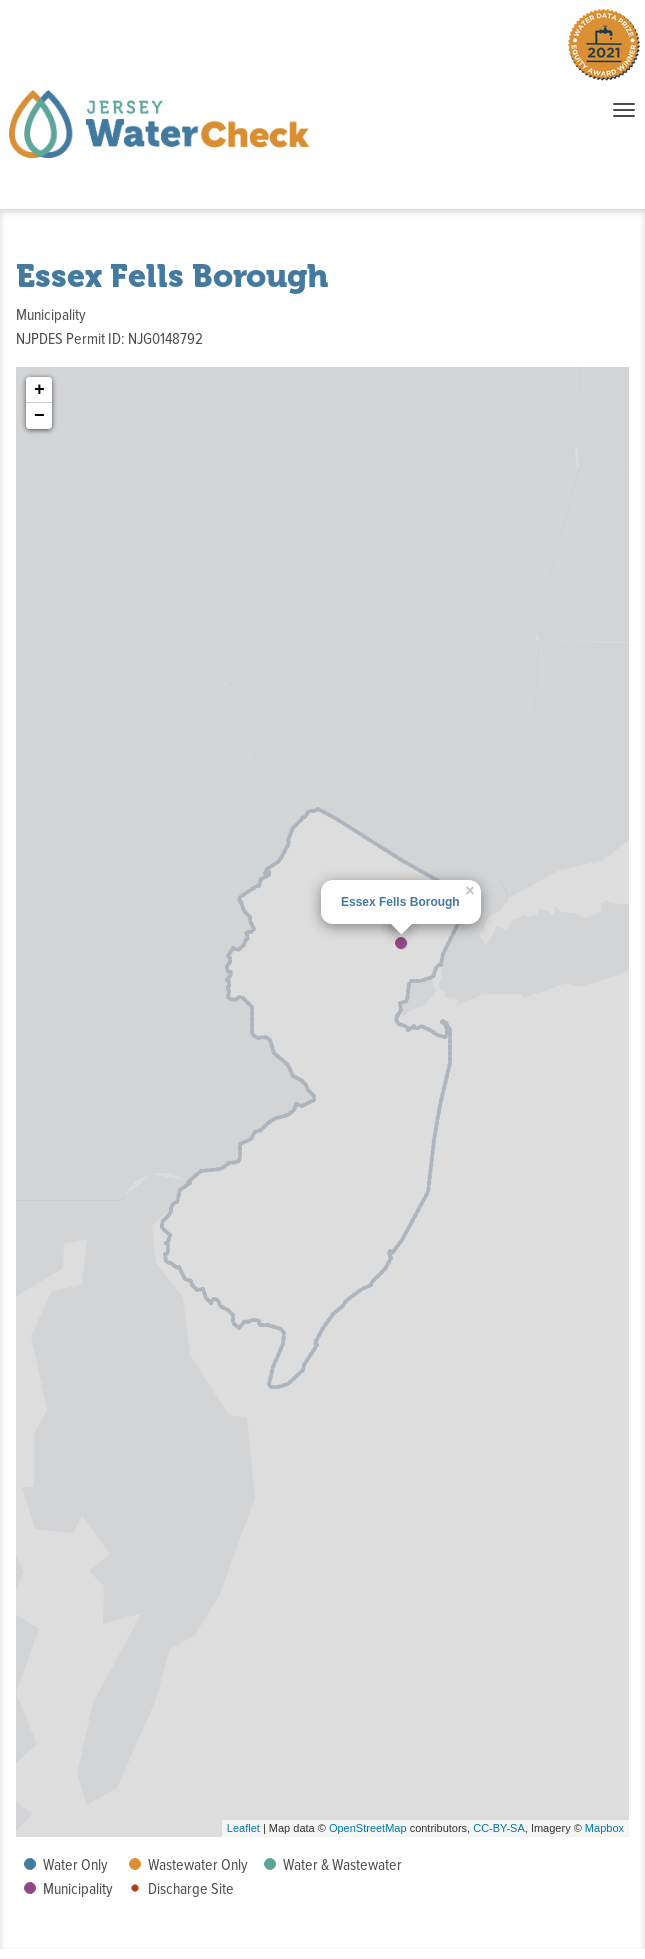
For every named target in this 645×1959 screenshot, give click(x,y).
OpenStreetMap (368, 1828)
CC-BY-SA (499, 1828)
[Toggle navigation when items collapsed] (624, 110)
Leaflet (243, 1828)
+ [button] (39, 390)
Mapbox (604, 1828)
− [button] (39, 416)
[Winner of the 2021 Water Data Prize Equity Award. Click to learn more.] (604, 48)
